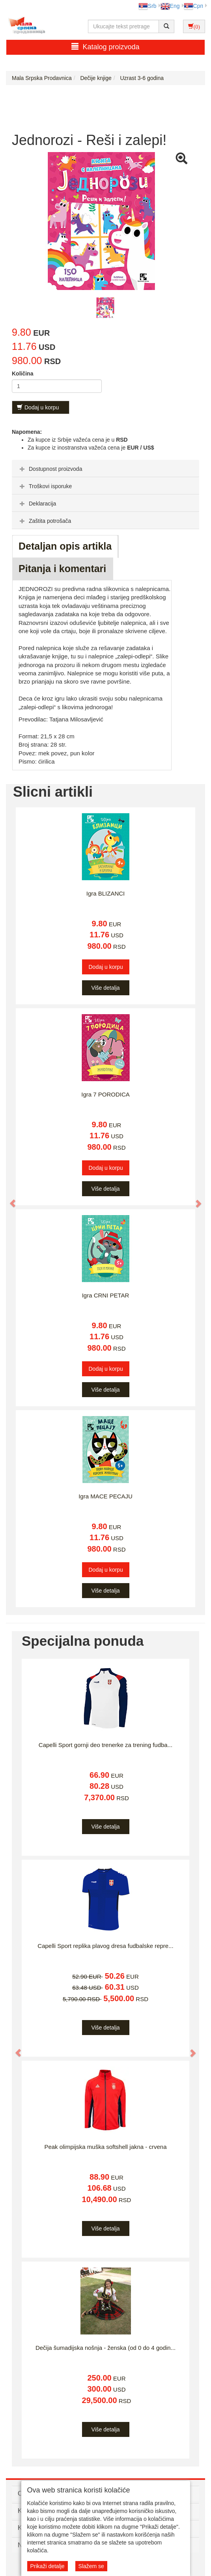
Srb (147, 6)
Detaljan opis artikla (65, 546)
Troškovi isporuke (45, 486)
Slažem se (91, 2566)
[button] (9, 1199)
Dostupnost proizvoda (50, 469)
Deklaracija (37, 503)
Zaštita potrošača (44, 521)
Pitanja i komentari (62, 568)
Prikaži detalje (47, 2566)
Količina (22, 373)
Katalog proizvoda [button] (105, 47)
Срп (193, 6)
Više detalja (105, 988)
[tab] (105, 468)
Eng (170, 6)
